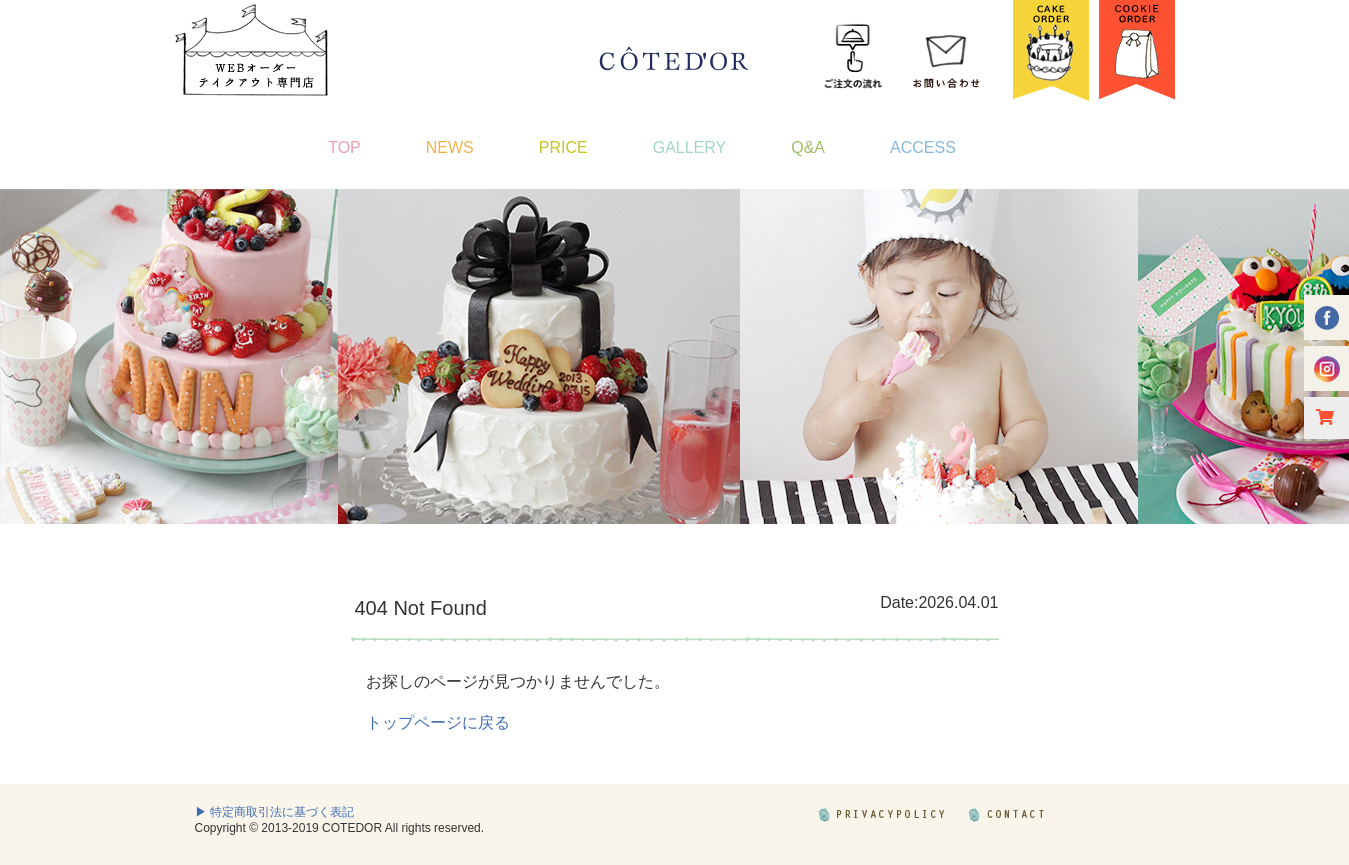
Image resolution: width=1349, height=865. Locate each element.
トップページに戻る (438, 722)
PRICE (563, 147)
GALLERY (690, 147)
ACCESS (923, 147)
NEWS (450, 147)
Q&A (808, 147)
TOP (344, 147)
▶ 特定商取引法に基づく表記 (274, 812)
